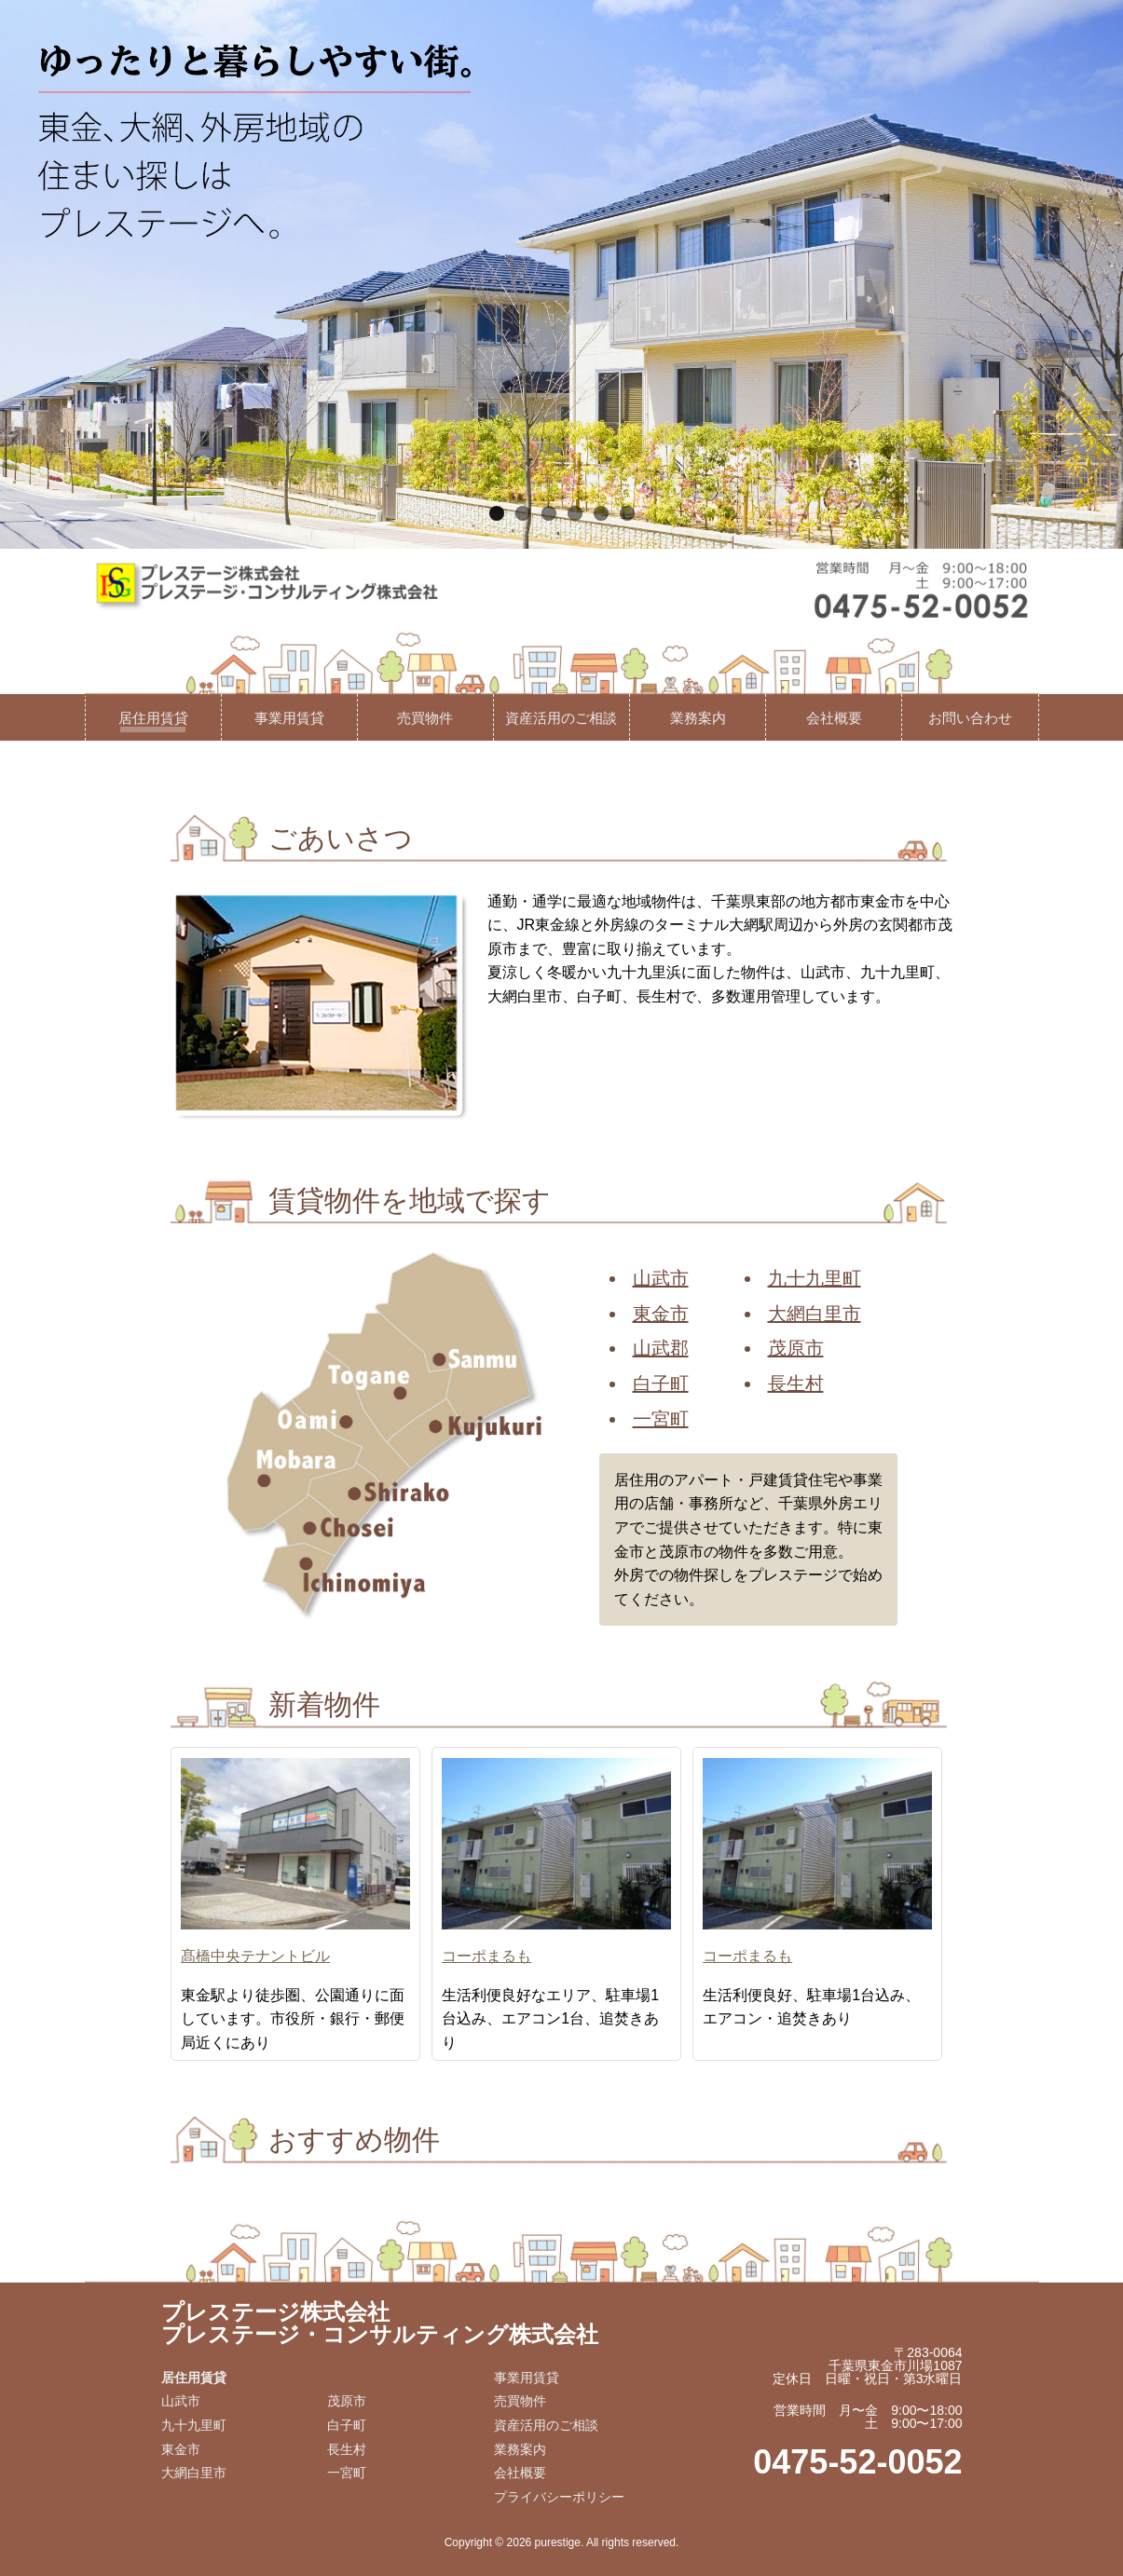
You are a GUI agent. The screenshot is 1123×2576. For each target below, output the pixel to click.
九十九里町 (814, 1278)
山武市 (661, 1278)
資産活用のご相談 (561, 718)
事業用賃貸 (289, 718)
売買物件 (425, 718)
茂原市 (796, 1348)
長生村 (796, 1383)
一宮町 (661, 1419)
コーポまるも (486, 1956)
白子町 (661, 1383)
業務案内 (698, 718)
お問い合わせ (970, 718)
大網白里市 (814, 1313)
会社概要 (834, 718)
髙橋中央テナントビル (255, 1956)
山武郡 (661, 1348)
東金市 (661, 1313)
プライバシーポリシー (559, 2496)
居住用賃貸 (153, 718)
